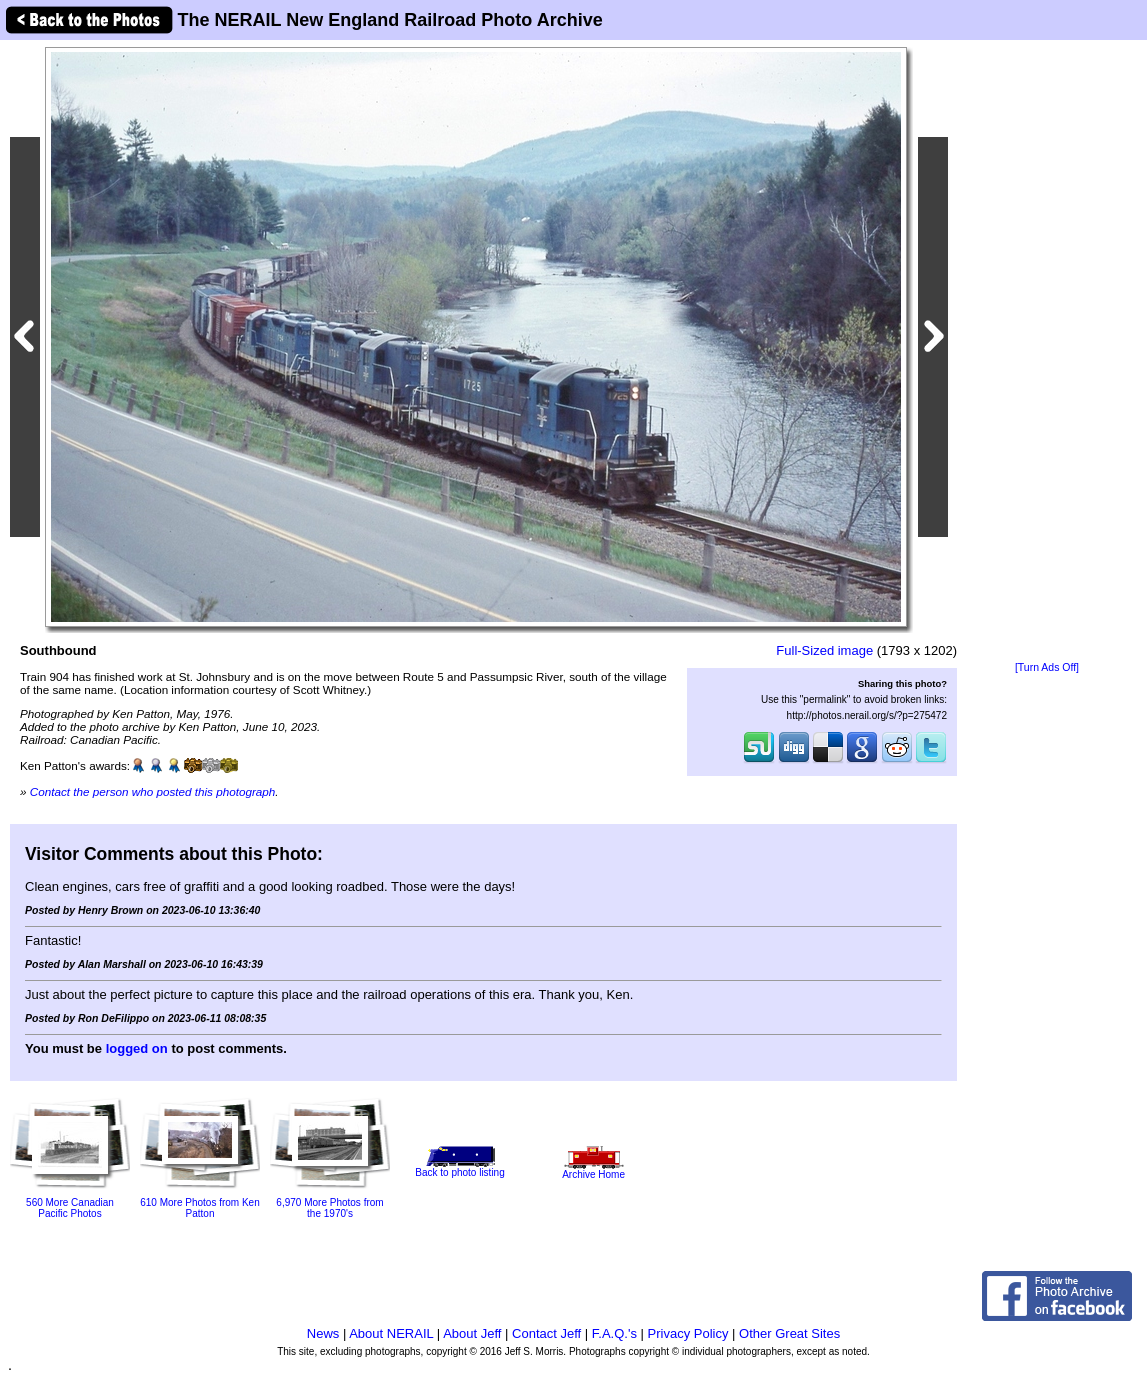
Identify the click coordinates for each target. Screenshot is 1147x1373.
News (323, 1333)
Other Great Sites (789, 1333)
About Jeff (472, 1333)
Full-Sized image (824, 650)
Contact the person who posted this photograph (153, 791)
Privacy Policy (688, 1333)
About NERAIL (391, 1333)
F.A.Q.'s (614, 1333)
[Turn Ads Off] (1047, 667)
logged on (137, 1048)
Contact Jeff (546, 1333)
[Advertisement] (1047, 352)
